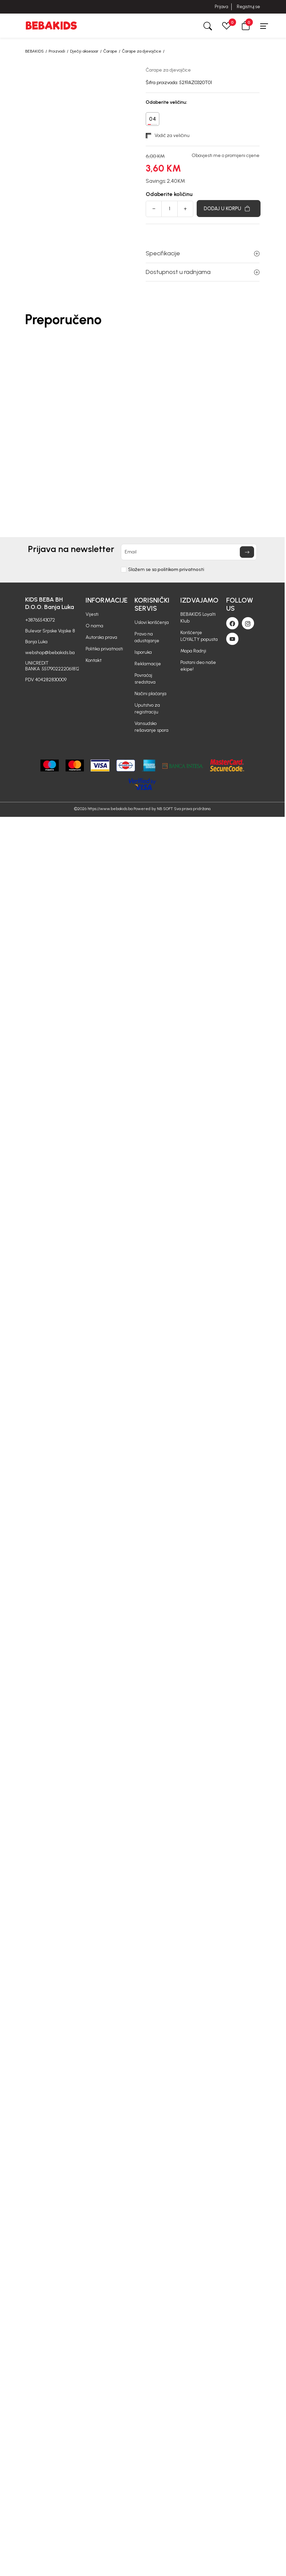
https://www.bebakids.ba (110, 808)
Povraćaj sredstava (145, 678)
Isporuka (143, 652)
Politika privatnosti (104, 649)
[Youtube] (232, 639)
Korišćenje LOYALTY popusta (199, 636)
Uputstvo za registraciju (147, 708)
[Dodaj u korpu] (229, 208)
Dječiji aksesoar (84, 51)
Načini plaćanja (150, 693)
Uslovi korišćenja (152, 622)
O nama (94, 626)
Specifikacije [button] (203, 253)
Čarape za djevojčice (141, 51)
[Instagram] (248, 623)
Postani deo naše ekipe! (198, 666)
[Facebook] (232, 623)
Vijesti (92, 614)
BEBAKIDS (34, 51)
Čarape (110, 51)
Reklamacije (148, 664)
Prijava (221, 6)
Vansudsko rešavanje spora (151, 727)
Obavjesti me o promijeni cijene (226, 155)
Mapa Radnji (193, 651)
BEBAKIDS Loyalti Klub (198, 617)
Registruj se (248, 6)
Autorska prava (101, 637)
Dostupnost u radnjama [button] (203, 272)
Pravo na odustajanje (147, 637)
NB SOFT (165, 808)
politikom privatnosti (181, 569)
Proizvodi (57, 51)
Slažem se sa (166, 569)
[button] (245, 25)
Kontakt (94, 660)
